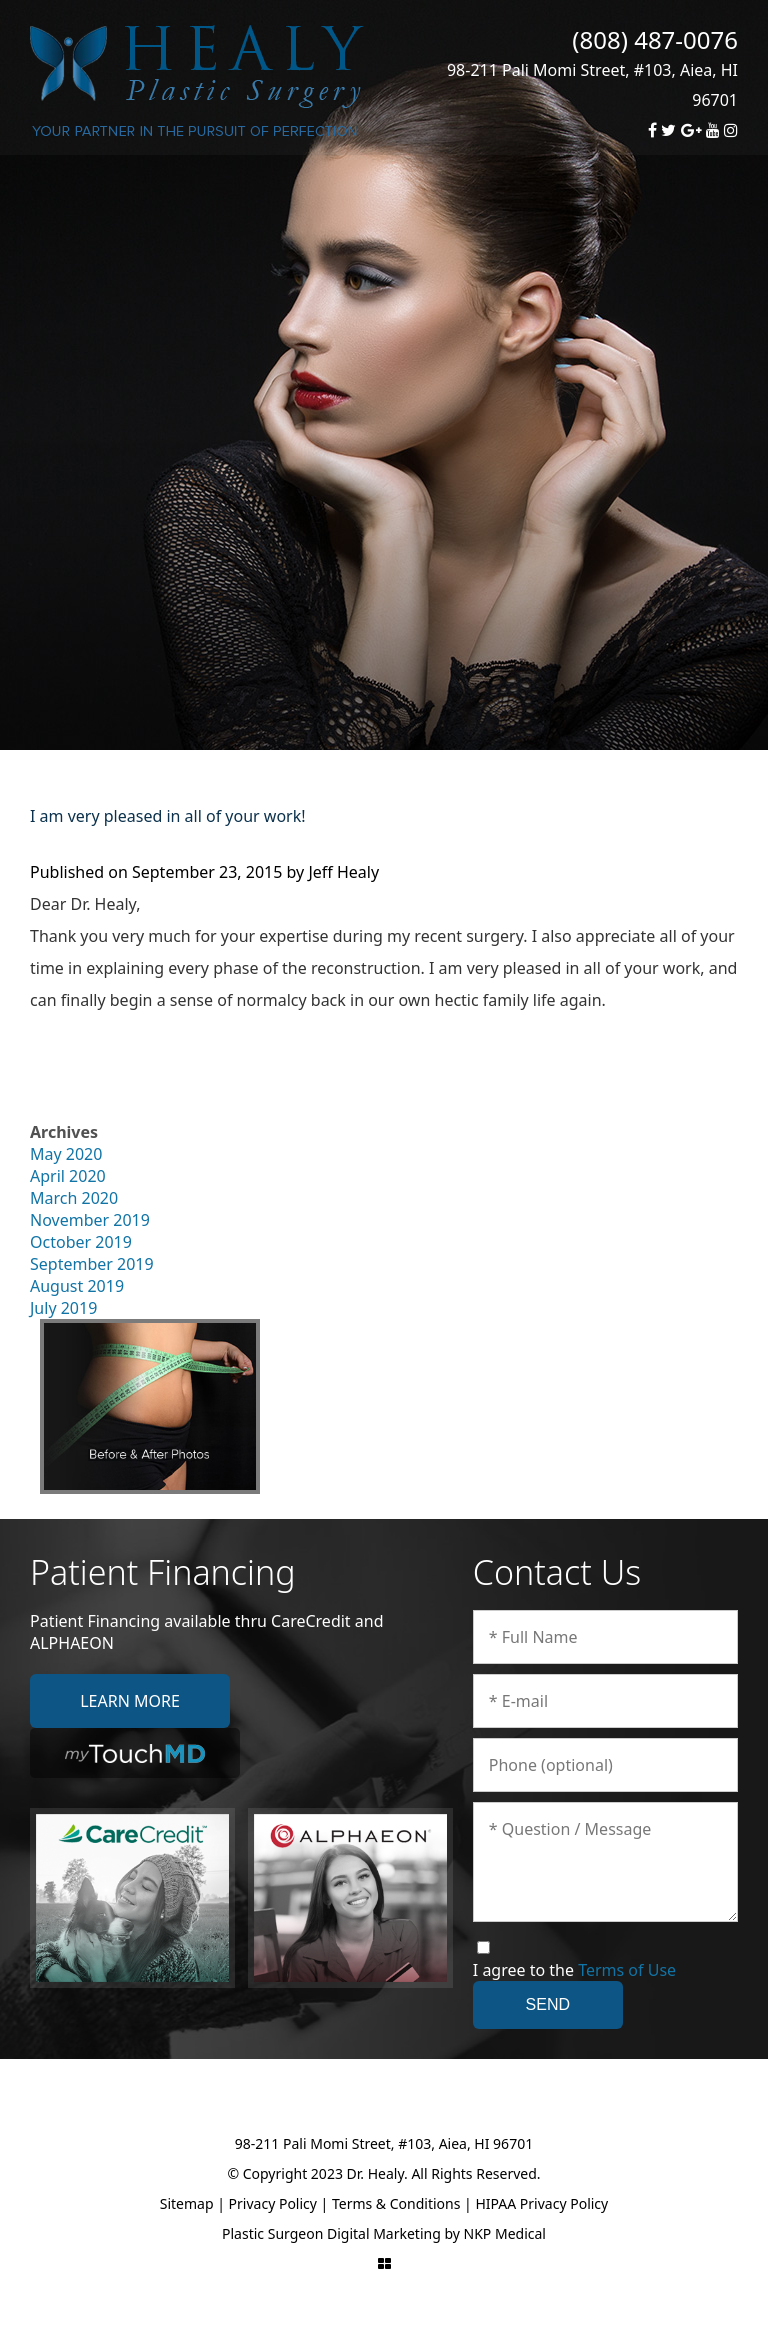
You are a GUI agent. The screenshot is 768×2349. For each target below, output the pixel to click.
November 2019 (90, 1220)
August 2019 (77, 1286)
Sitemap (187, 2203)
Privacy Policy (273, 2203)
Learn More (130, 1701)
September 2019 (92, 1264)
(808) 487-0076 (655, 39)
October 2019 (81, 1242)
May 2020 (66, 1154)
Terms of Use (627, 1970)
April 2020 (68, 1176)
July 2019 (63, 1308)
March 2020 (74, 1198)
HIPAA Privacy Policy (541, 2203)
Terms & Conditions (396, 2203)
